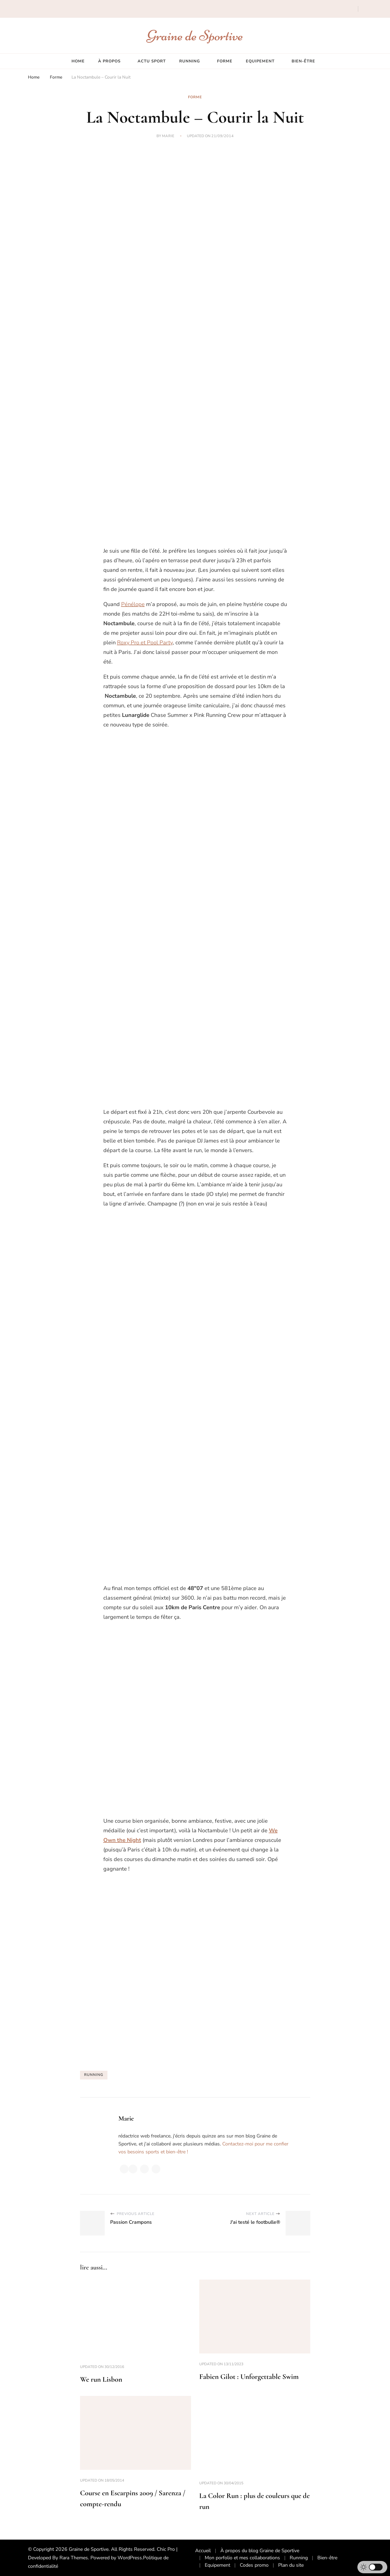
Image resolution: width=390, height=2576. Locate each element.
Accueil (203, 2550)
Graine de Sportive (195, 35)
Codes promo (254, 2565)
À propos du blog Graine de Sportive (259, 2550)
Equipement (260, 61)
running (93, 2074)
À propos (109, 61)
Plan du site (291, 2565)
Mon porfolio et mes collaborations (242, 2557)
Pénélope (133, 604)
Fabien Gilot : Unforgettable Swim (249, 2376)
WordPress (130, 2557)
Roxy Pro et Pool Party (145, 642)
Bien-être (303, 61)
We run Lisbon (101, 2379)
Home (78, 61)
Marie (168, 136)
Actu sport (152, 61)
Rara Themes (73, 2557)
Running (189, 61)
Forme (224, 61)
